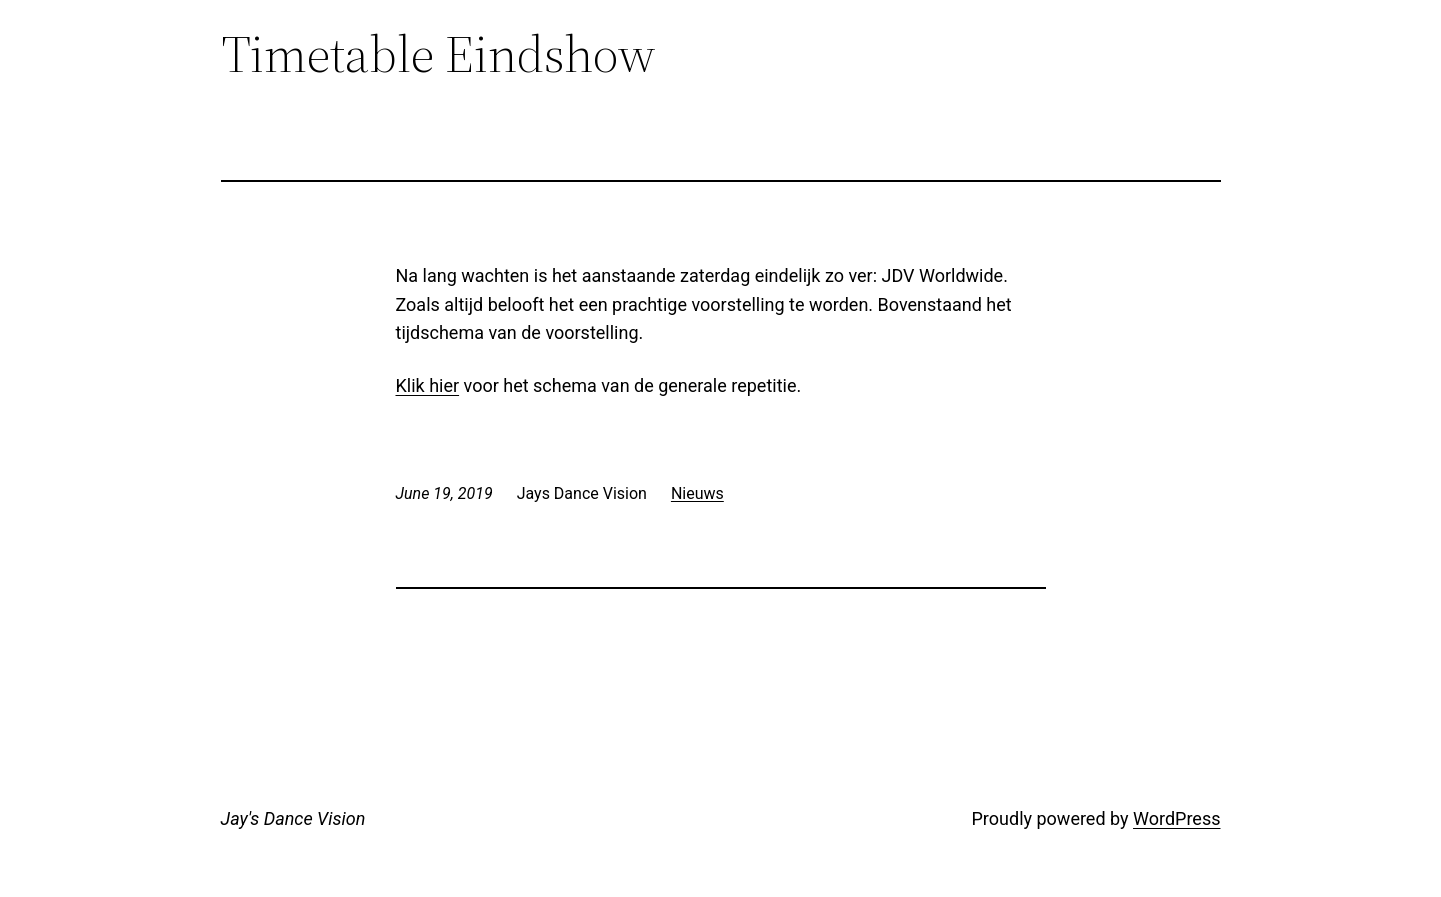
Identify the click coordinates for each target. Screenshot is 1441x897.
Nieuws (697, 493)
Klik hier (428, 385)
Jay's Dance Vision (293, 818)
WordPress (1176, 818)
